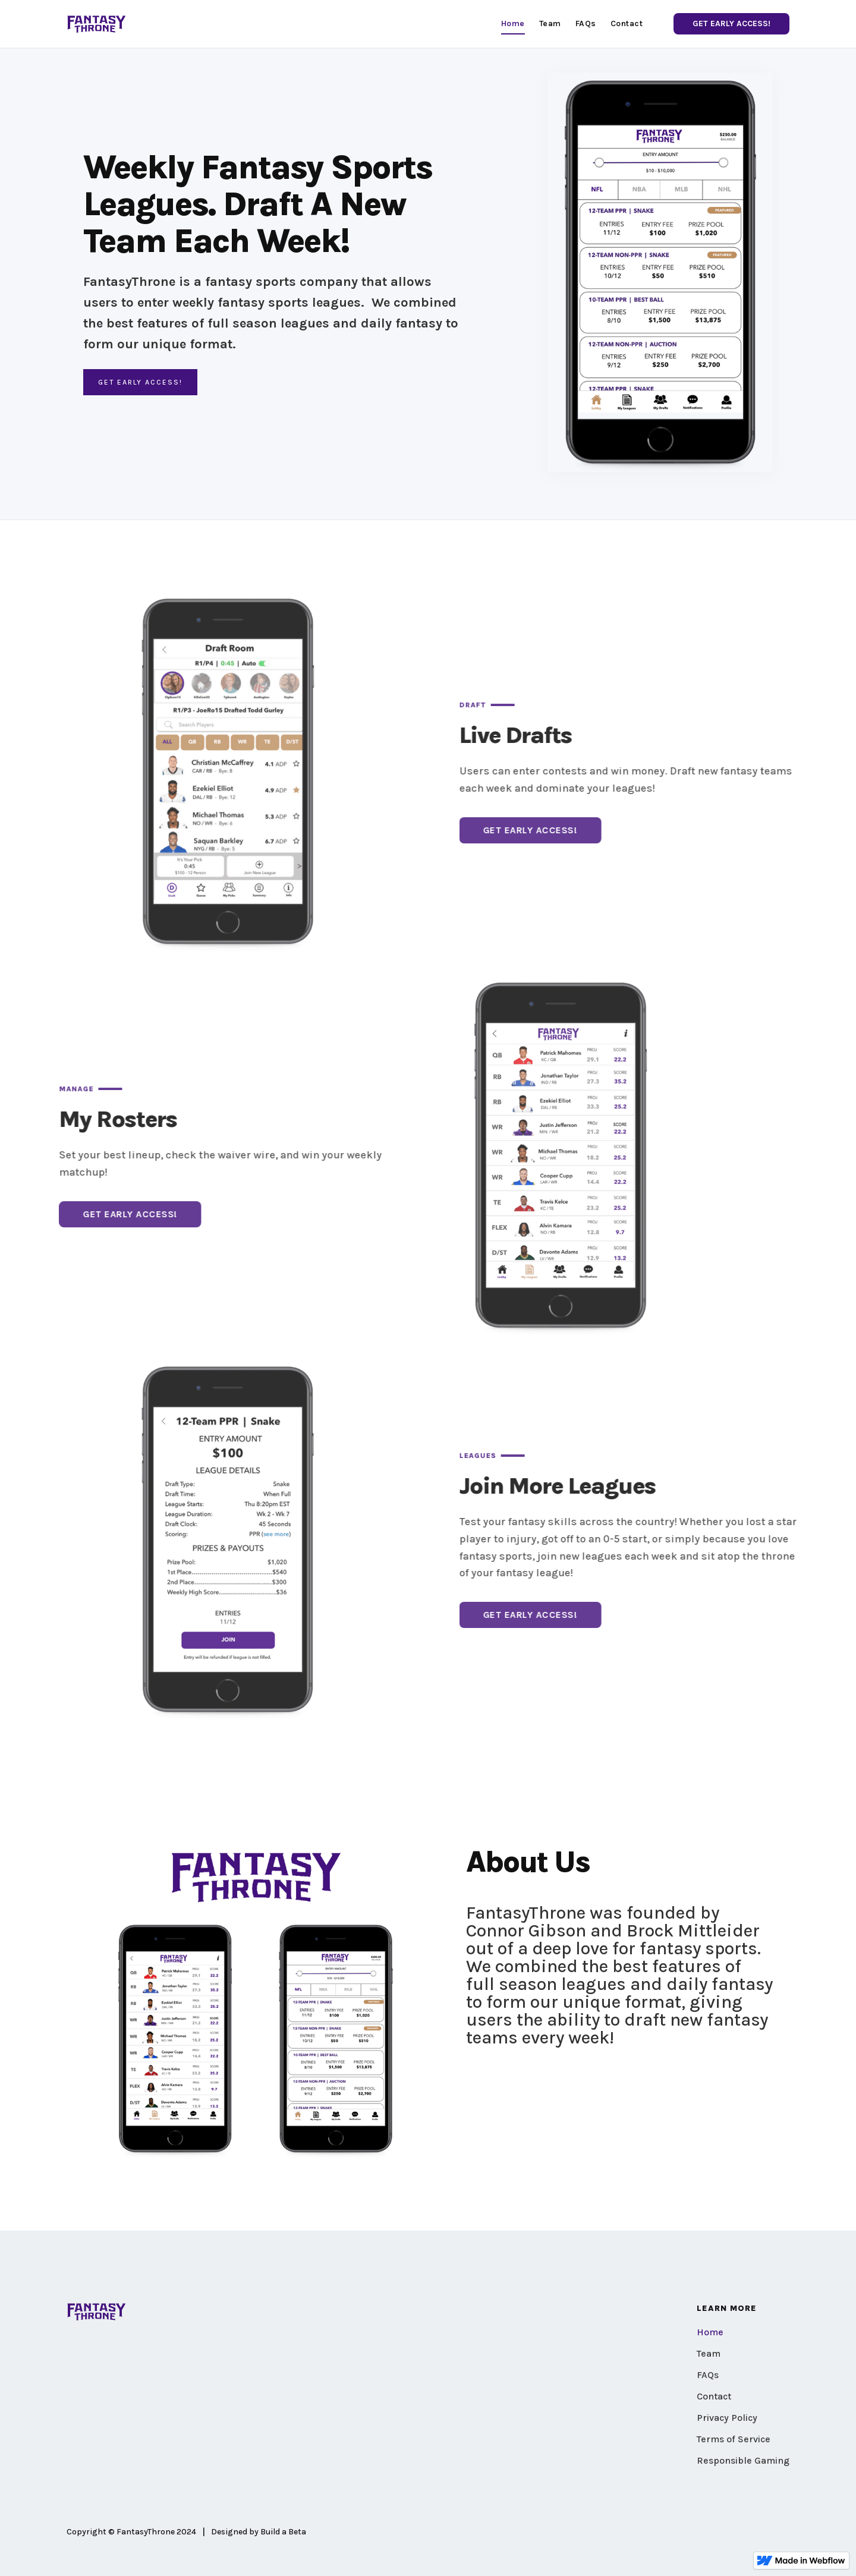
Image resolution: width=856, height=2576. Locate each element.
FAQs (708, 2374)
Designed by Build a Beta (258, 2532)
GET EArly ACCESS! (140, 382)
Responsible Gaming (743, 2460)
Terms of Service (733, 2439)
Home (710, 2332)
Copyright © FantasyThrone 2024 (131, 2532)
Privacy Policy (727, 2417)
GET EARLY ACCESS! (731, 23)
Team (708, 2353)
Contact (714, 2396)
